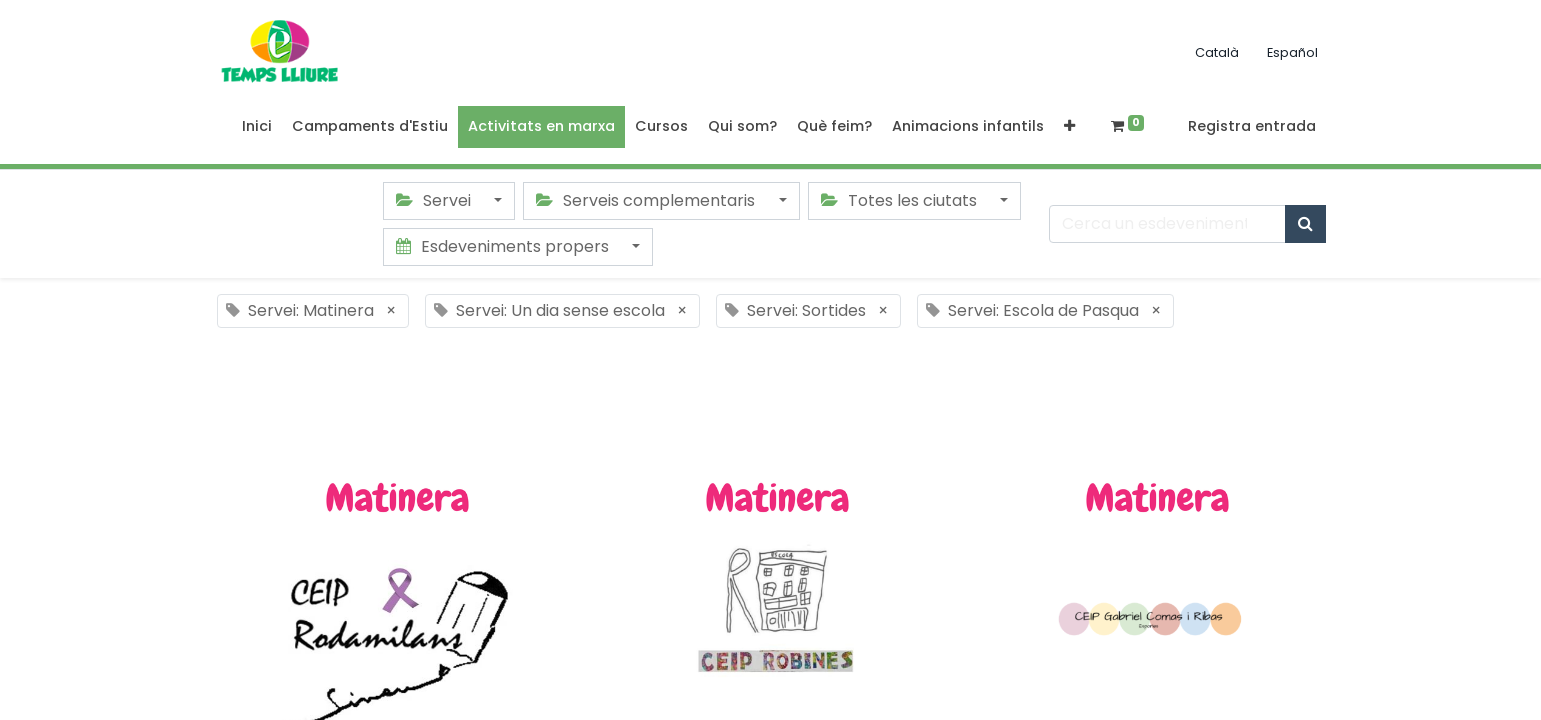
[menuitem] (257, 127)
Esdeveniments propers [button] (504, 246)
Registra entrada (1252, 126)
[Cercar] (1305, 224)
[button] (1069, 127)
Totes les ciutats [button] (901, 200)
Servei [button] (435, 200)
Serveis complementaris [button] (647, 200)
